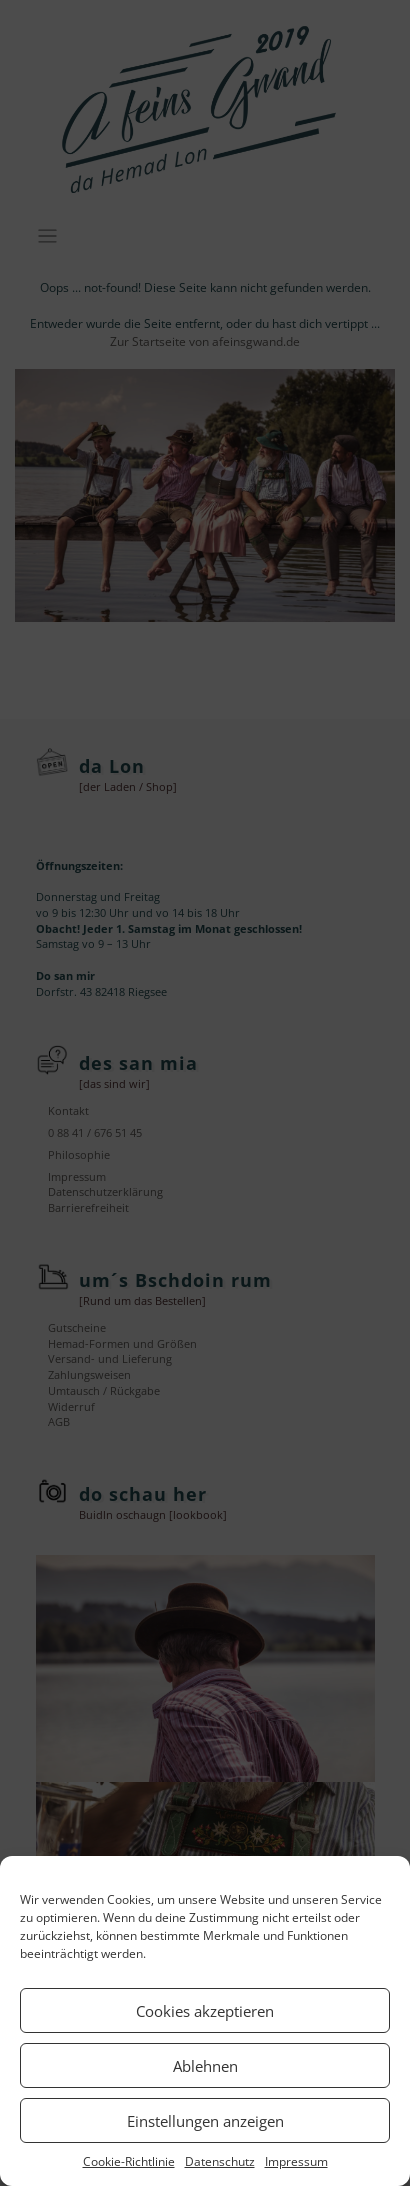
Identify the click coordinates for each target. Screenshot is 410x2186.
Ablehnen (205, 2066)
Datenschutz (220, 2161)
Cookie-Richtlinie (129, 2161)
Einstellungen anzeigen (205, 2121)
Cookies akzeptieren (205, 2011)
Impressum (296, 2161)
